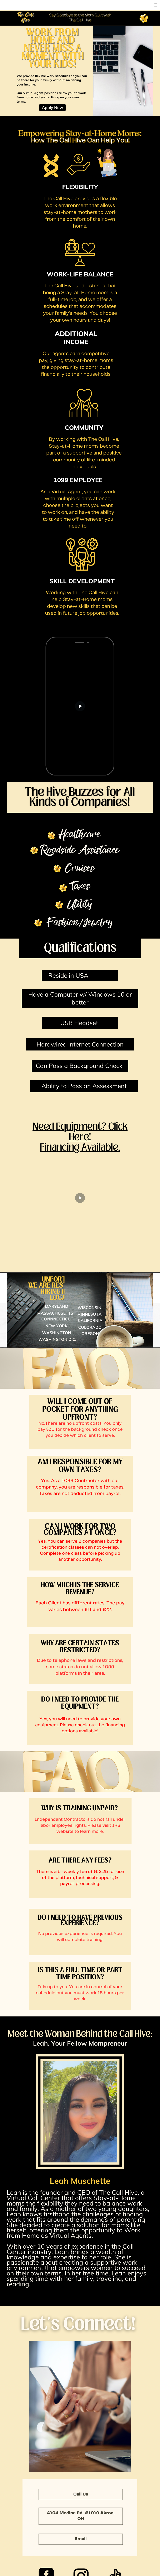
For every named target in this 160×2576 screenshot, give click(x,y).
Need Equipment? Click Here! (80, 1132)
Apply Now (52, 107)
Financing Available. (80, 1147)
